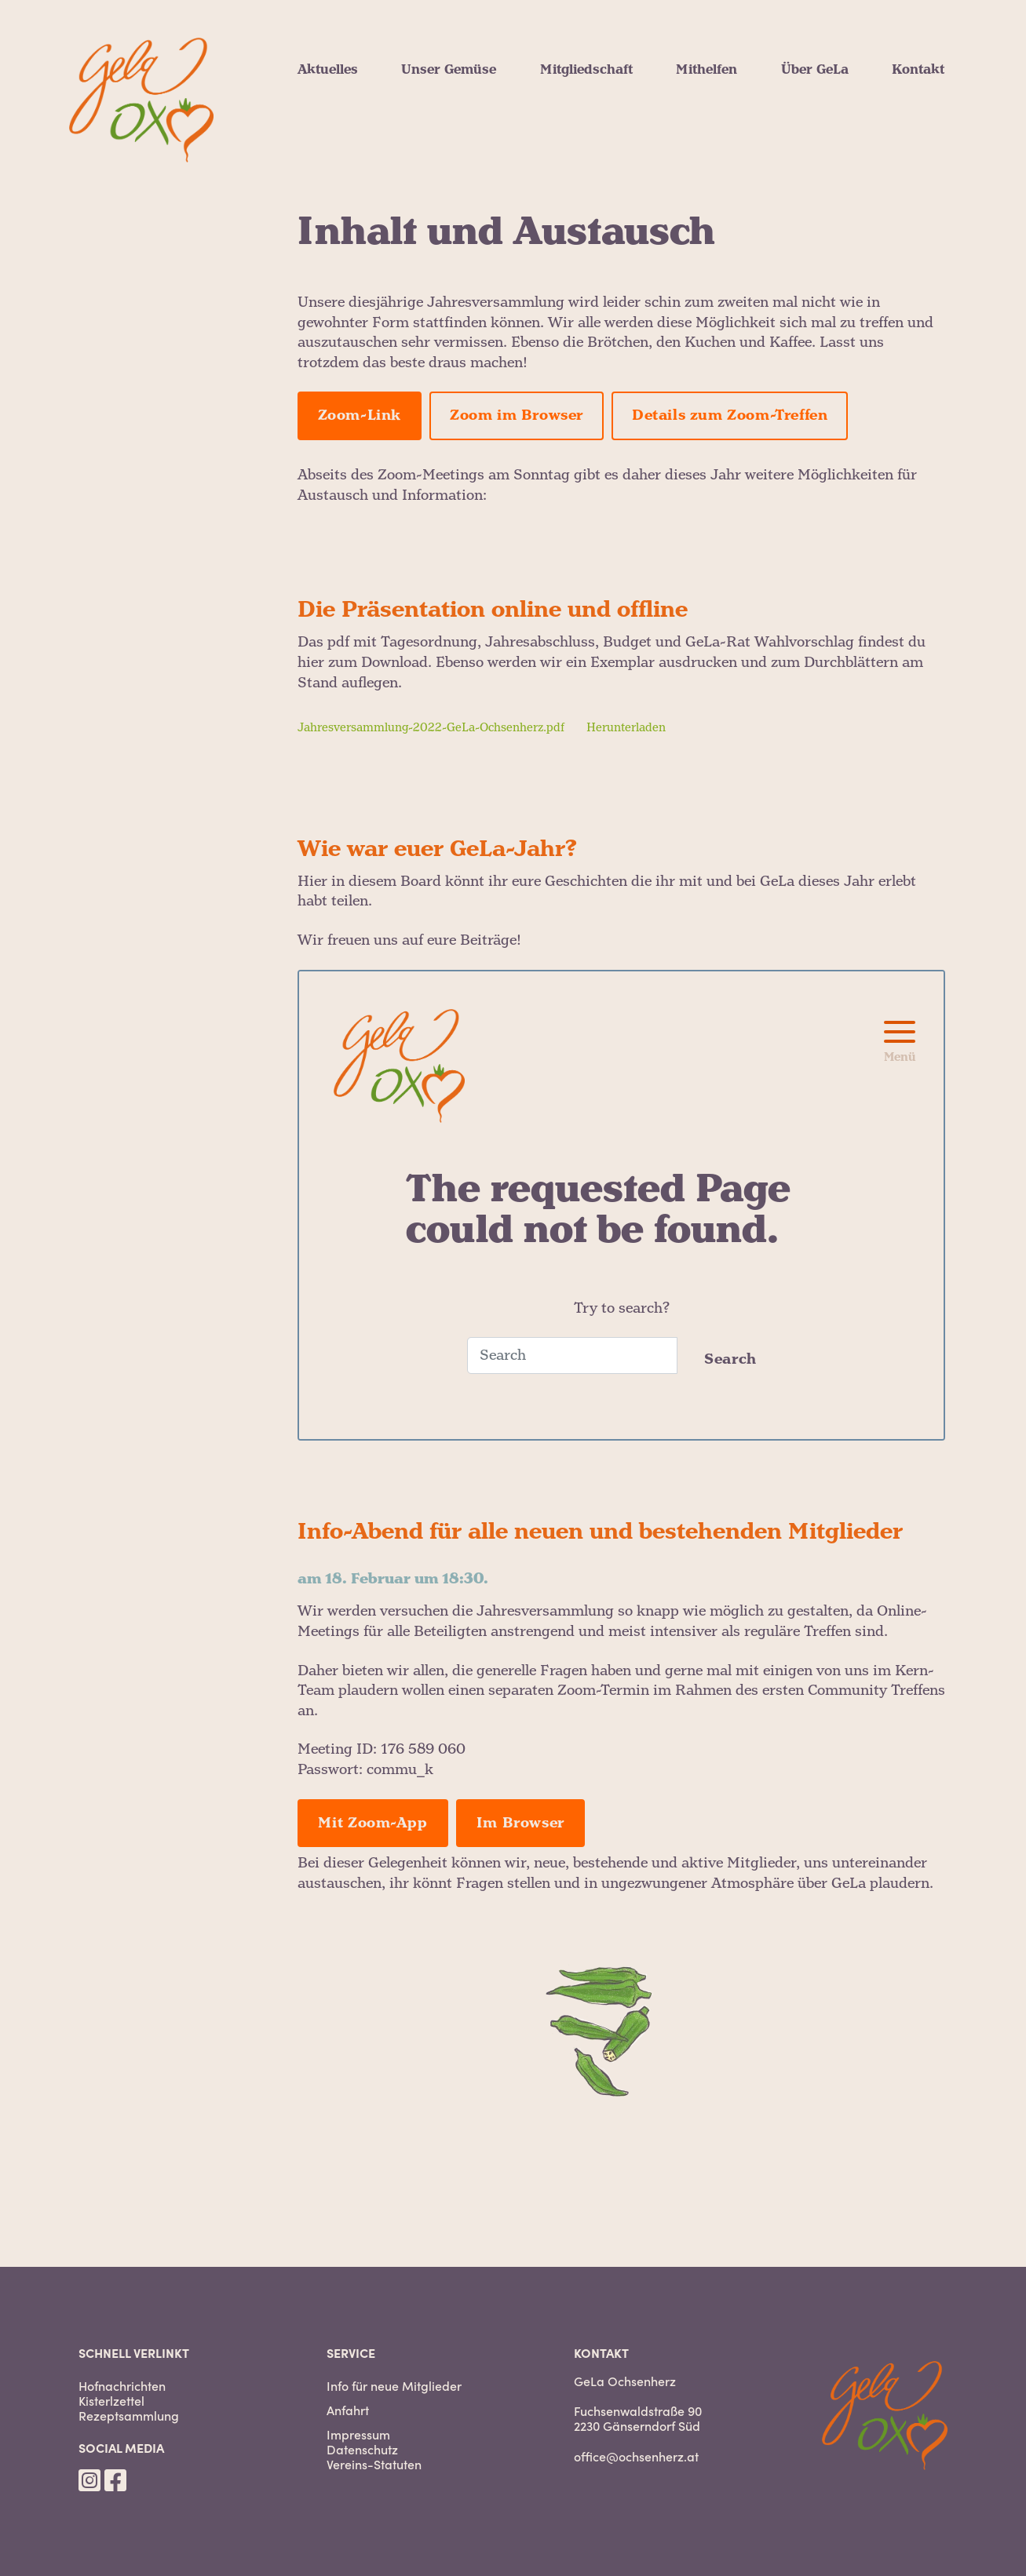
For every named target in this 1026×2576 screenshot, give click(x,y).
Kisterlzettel (111, 2400)
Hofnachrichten (122, 2385)
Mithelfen (706, 70)
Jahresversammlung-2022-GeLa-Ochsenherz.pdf (431, 728)
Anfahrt (348, 2410)
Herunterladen (626, 728)
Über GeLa (815, 70)
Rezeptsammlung (129, 2415)
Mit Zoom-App (373, 1823)
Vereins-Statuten (374, 2464)
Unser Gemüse (448, 70)
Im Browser (520, 1823)
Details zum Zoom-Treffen (729, 415)
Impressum (358, 2434)
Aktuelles (328, 70)
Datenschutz (362, 2449)
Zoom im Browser (516, 415)
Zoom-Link (359, 415)
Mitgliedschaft (586, 70)
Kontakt (918, 70)
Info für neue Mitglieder (394, 2385)
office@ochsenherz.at (636, 2456)
